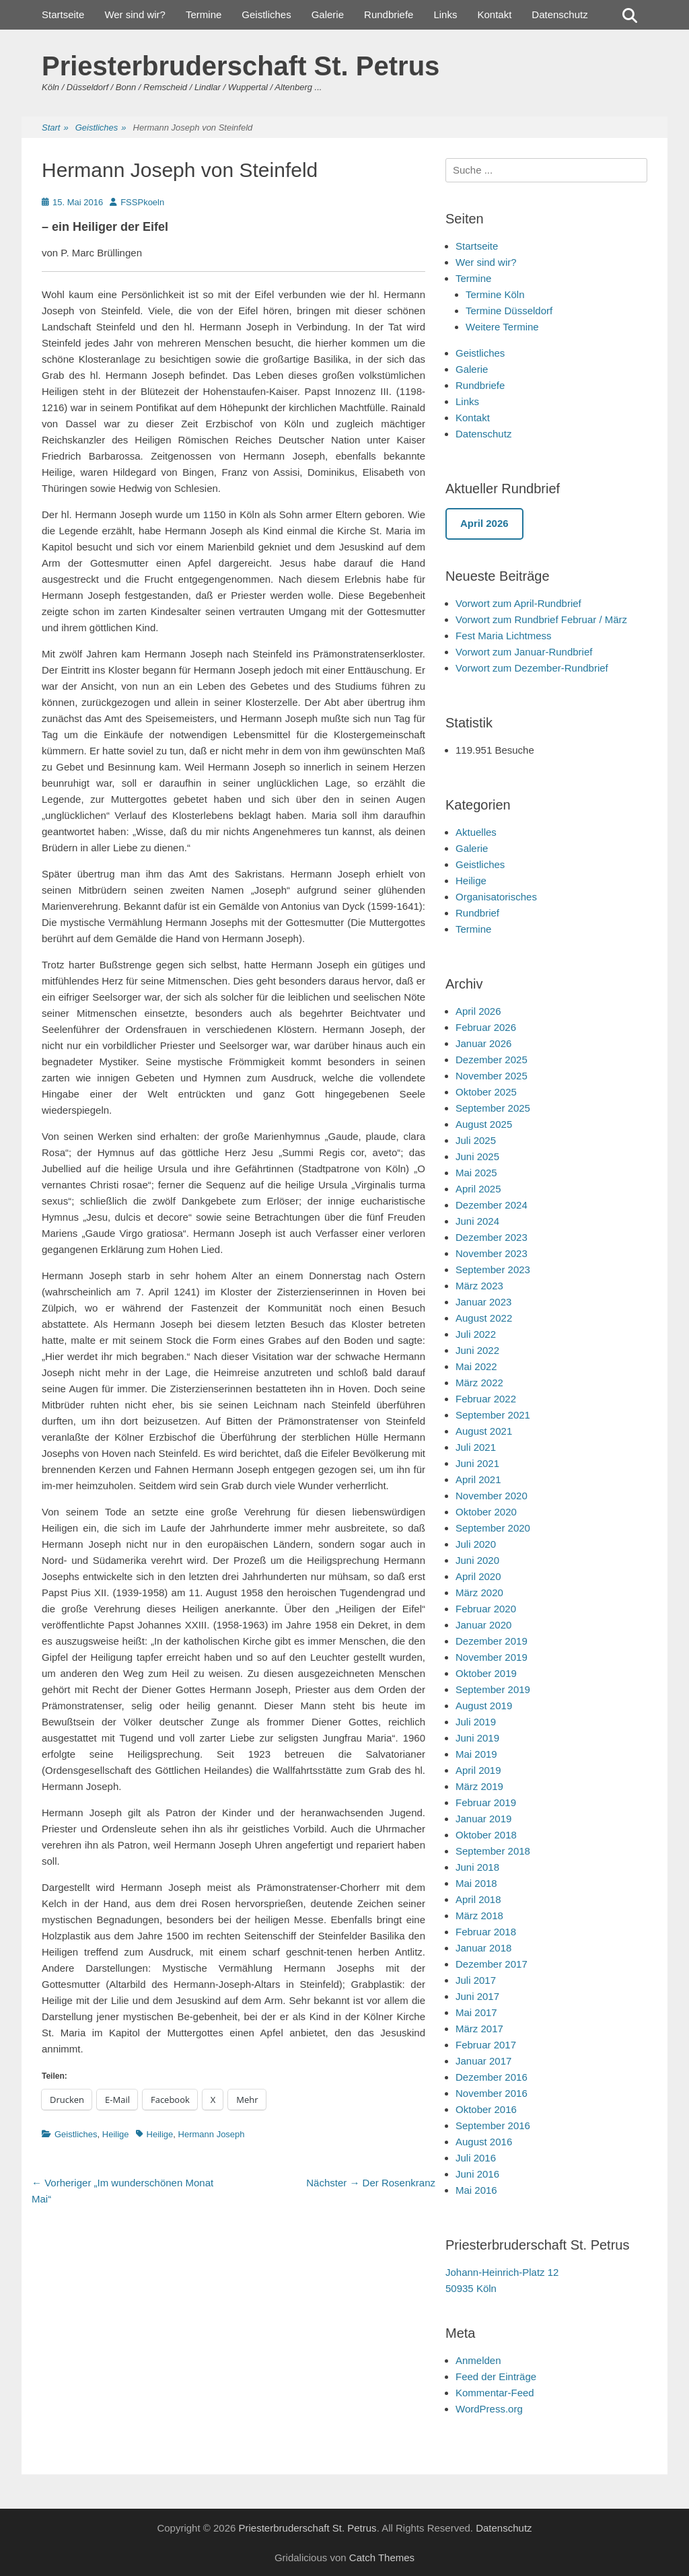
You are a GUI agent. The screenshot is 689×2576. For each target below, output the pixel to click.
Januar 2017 (483, 2061)
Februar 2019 (486, 1802)
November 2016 (492, 2093)
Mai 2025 (476, 1172)
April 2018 (478, 1899)
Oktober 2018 (486, 1834)
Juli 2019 (476, 1721)
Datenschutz (559, 14)
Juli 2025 (476, 1140)
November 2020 (492, 1495)
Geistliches (266, 14)
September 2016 (493, 2125)
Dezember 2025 (492, 1059)
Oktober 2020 (486, 1511)
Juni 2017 (477, 1996)
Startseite (63, 14)
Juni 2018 (477, 1867)
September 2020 (493, 1528)
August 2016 (484, 2141)
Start (55, 128)
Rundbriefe (388, 14)
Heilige (115, 2134)
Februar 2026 (486, 1027)
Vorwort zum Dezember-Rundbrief (532, 668)
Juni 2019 (477, 1738)
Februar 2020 (486, 1608)
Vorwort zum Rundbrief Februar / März (541, 619)
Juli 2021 (476, 1447)
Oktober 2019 (486, 1673)
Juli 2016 (476, 2157)
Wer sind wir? (135, 14)
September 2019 (493, 1689)
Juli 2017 (476, 1980)
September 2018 (493, 1851)
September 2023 (493, 1269)
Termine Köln (495, 294)
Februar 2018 (486, 1931)
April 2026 (478, 1011)
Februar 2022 (486, 1398)
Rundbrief (477, 913)
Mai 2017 (476, 2012)
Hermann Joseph (211, 2134)
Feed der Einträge (496, 2376)
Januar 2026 (483, 1043)
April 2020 (478, 1576)
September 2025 (493, 1108)
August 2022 (484, 1318)
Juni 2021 (477, 1463)
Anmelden (478, 2360)
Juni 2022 (477, 1350)
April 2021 (478, 1479)
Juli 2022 (476, 1334)
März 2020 (479, 1592)
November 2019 (492, 1657)
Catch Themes (381, 2557)
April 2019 (478, 1770)
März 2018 (479, 1915)
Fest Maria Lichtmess (504, 635)
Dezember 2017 (492, 1964)
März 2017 (479, 2028)
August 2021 (484, 1431)
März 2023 (479, 1285)
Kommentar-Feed (495, 2392)
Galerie (328, 14)
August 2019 (484, 1705)
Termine (203, 14)
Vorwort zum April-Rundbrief (518, 603)
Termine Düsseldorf (509, 310)
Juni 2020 (477, 1560)
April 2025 (478, 1188)
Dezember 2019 (492, 1641)
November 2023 (492, 1253)
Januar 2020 (483, 1625)
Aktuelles (476, 832)
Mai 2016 (476, 2190)
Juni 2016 (477, 2174)
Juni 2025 (477, 1156)
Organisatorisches (496, 896)
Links (445, 14)
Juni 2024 (477, 1221)
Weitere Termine (502, 326)
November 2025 (492, 1075)
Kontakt (494, 14)
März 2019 (479, 1786)
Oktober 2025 (486, 1092)
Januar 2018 (483, 1948)
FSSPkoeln (142, 202)
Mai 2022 (476, 1366)
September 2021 (493, 1415)
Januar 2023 (483, 1302)
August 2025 (484, 1124)
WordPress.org (489, 2408)
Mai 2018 (476, 1883)
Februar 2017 (486, 2044)
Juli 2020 (476, 1544)
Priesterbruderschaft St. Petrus (240, 66)
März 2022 (479, 1382)
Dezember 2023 (492, 1237)
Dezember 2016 (492, 2077)
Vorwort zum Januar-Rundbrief (524, 651)
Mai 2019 (476, 1754)
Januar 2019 (483, 1818)
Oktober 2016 (486, 2109)
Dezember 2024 (492, 1205)
